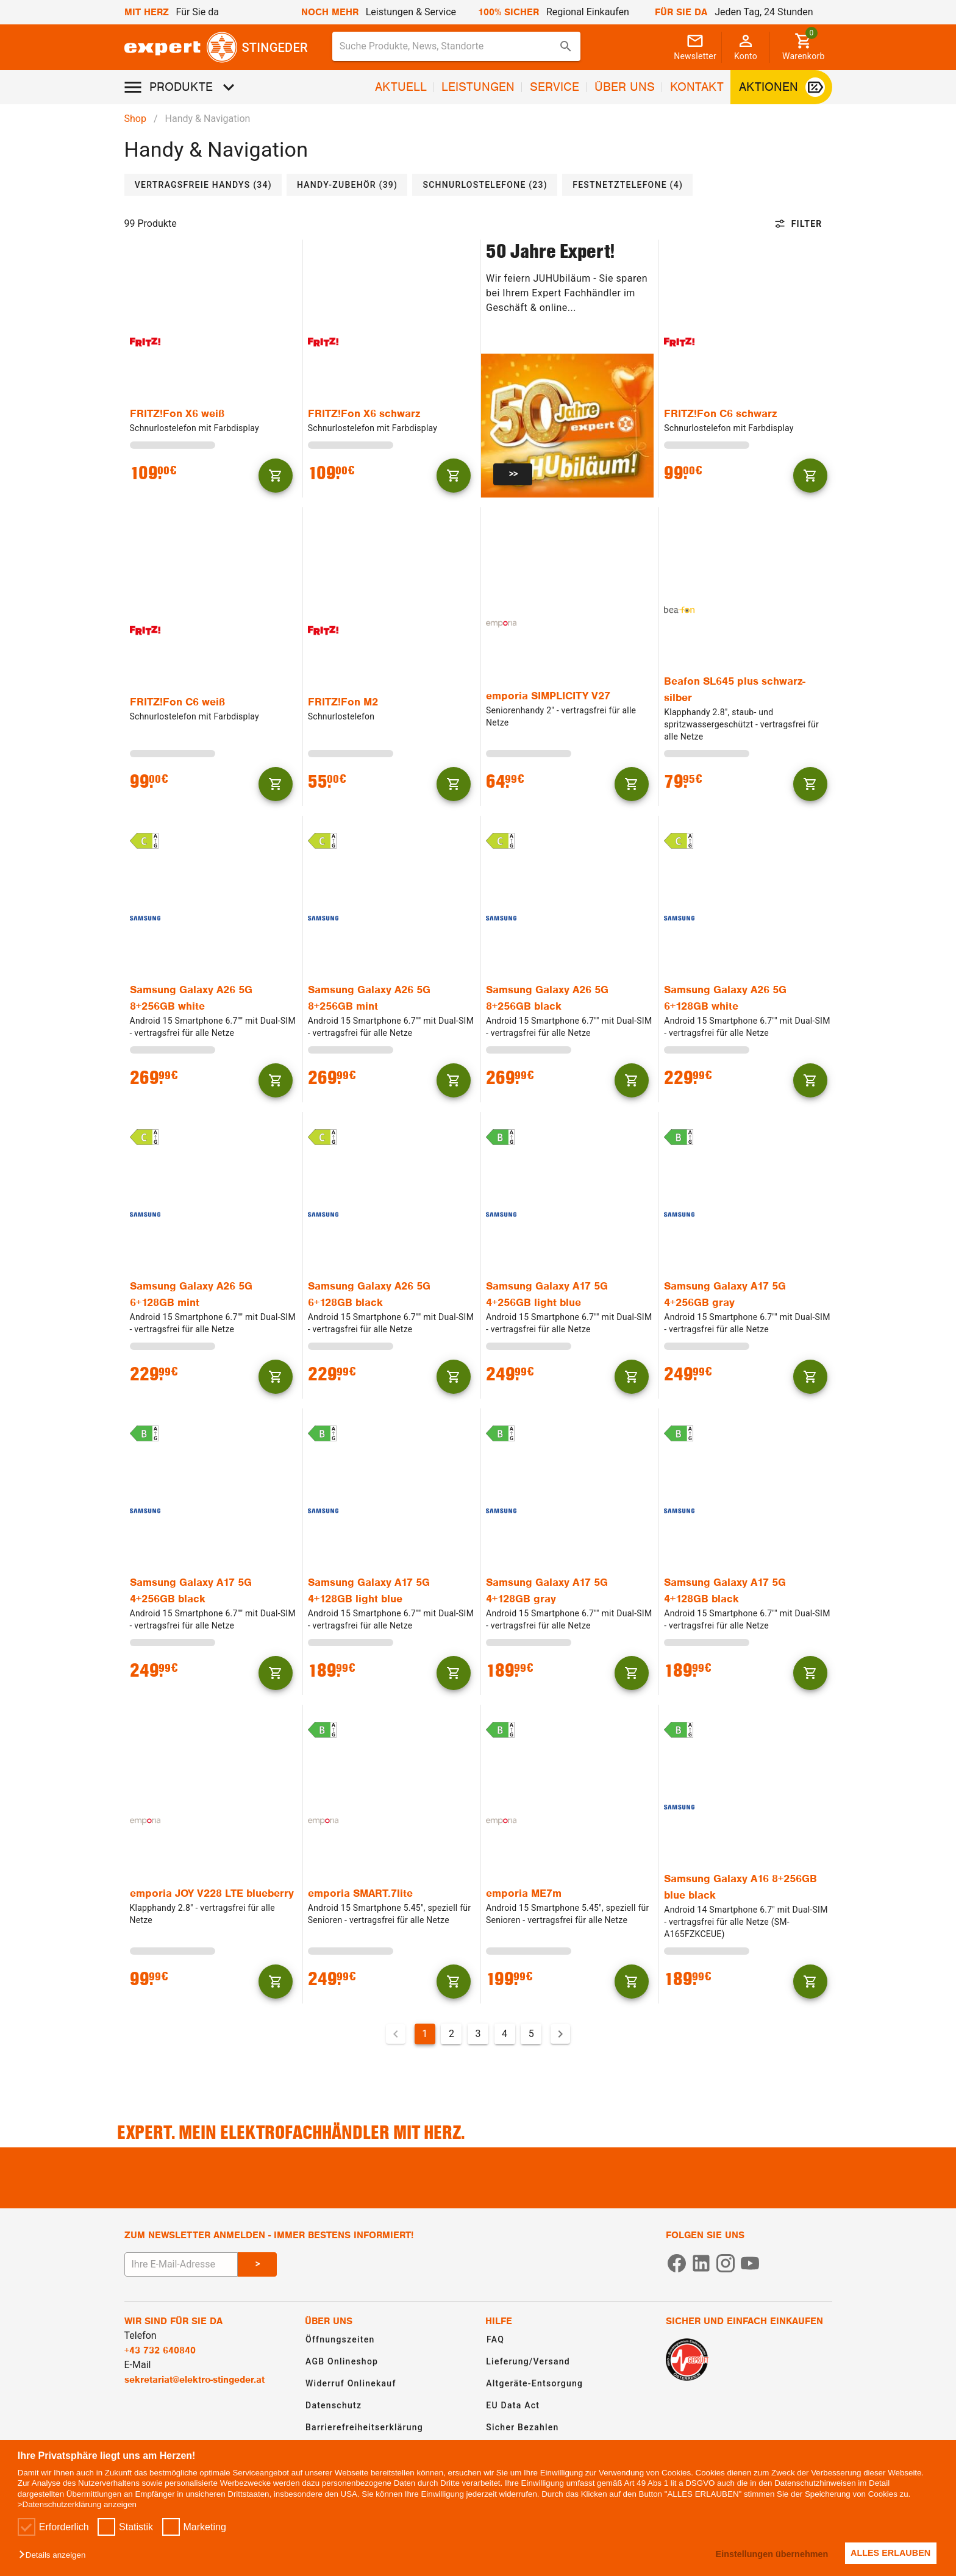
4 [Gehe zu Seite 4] (504, 2033)
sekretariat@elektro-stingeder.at (194, 2379)
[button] (55, 2555)
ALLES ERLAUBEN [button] (889, 2553)
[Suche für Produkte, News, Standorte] (448, 46)
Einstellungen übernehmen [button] (767, 2554)
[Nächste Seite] (560, 2034)
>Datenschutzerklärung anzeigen (77, 2504)
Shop (135, 118)
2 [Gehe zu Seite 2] (451, 2033)
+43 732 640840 (160, 2350)
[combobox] (456, 46)
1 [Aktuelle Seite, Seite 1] (424, 2033)
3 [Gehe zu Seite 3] (478, 2033)
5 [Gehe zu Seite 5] (531, 2033)
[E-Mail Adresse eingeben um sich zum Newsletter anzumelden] (181, 2264)
